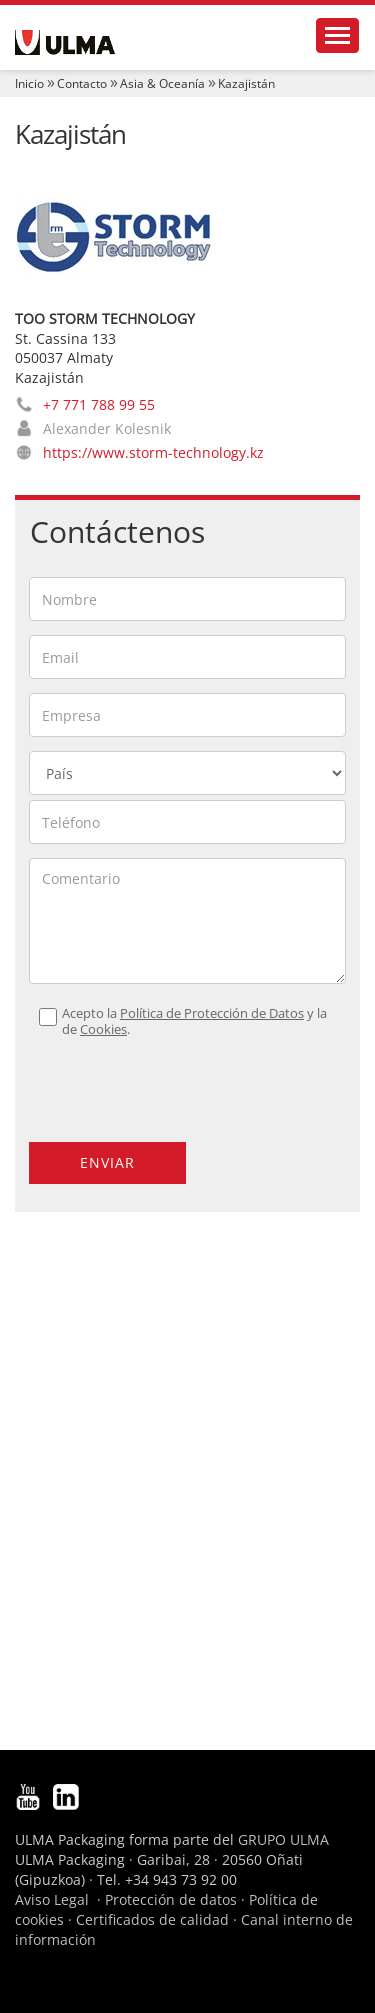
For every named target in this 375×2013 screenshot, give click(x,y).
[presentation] (150, 1081)
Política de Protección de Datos (212, 1013)
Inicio (29, 83)
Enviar (107, 1162)
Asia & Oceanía (162, 83)
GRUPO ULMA (283, 1839)
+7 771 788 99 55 (99, 404)
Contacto (82, 83)
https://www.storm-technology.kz (153, 452)
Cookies (103, 1029)
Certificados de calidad (152, 1919)
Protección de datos (171, 1899)
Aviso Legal (52, 1899)
